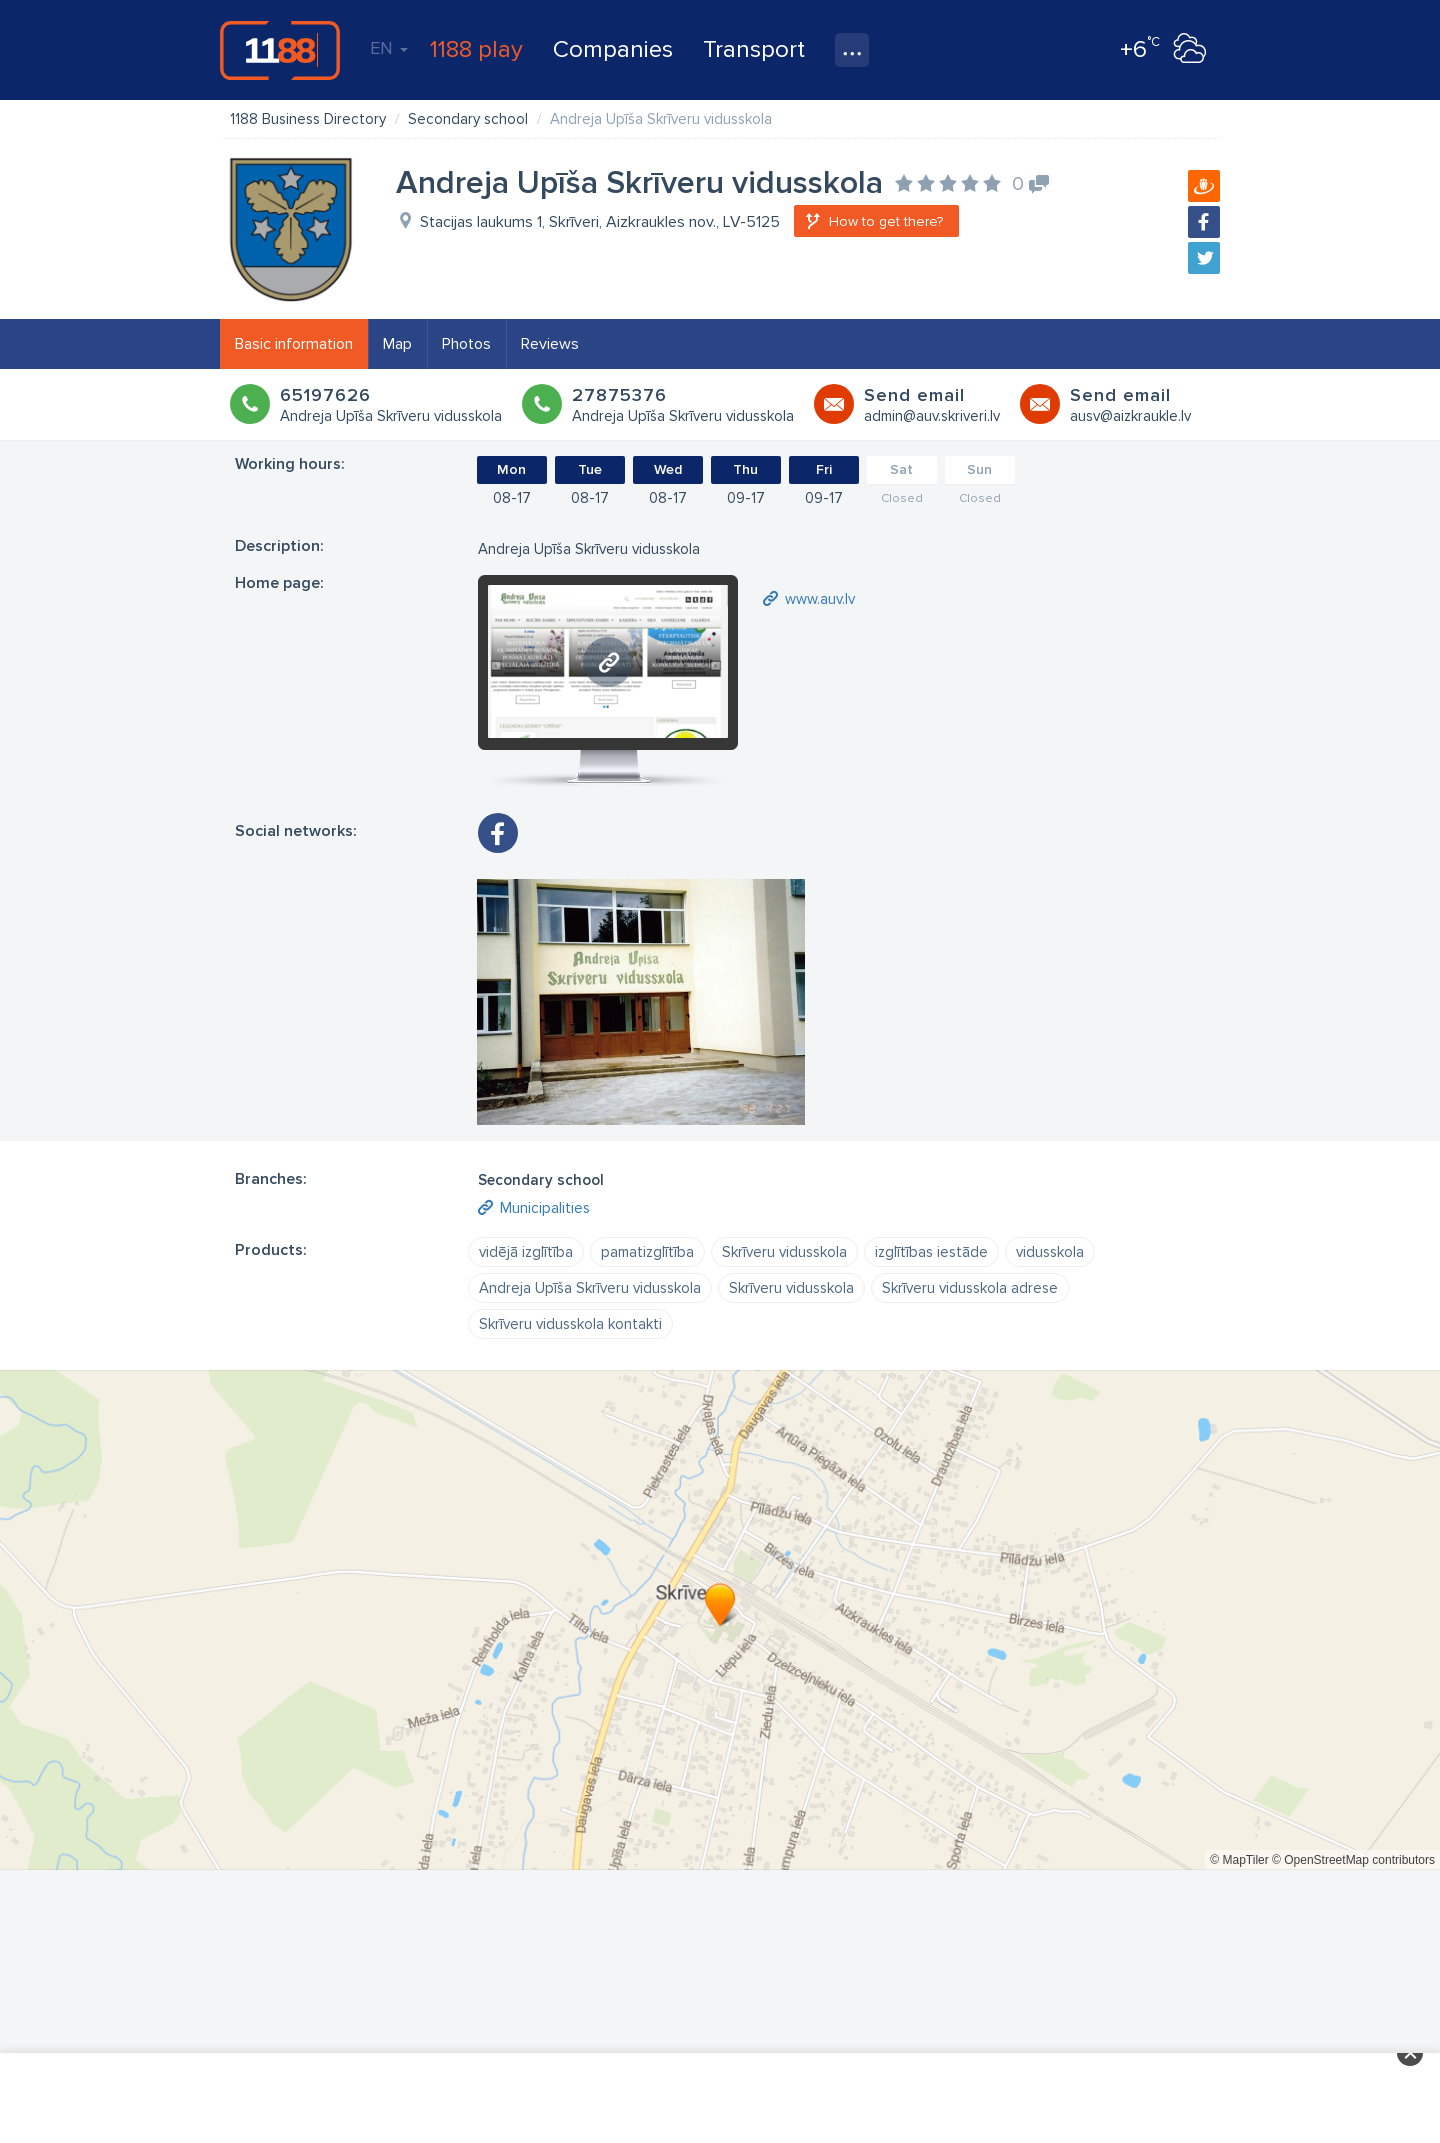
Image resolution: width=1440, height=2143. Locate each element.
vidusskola (1050, 1252)
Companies (613, 49)
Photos (466, 344)
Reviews (550, 344)
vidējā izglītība (526, 1252)
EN (389, 48)
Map (397, 344)
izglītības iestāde (931, 1252)
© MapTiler (1239, 1860)
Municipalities (545, 1208)
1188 (280, 50)
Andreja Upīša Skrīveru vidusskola (590, 1288)
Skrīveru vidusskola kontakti (570, 1324)
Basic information (294, 344)
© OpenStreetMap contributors (1353, 1860)
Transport (754, 49)
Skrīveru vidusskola (784, 1252)
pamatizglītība (647, 1252)
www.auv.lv (820, 599)
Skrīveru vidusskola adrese (970, 1288)
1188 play (476, 49)
